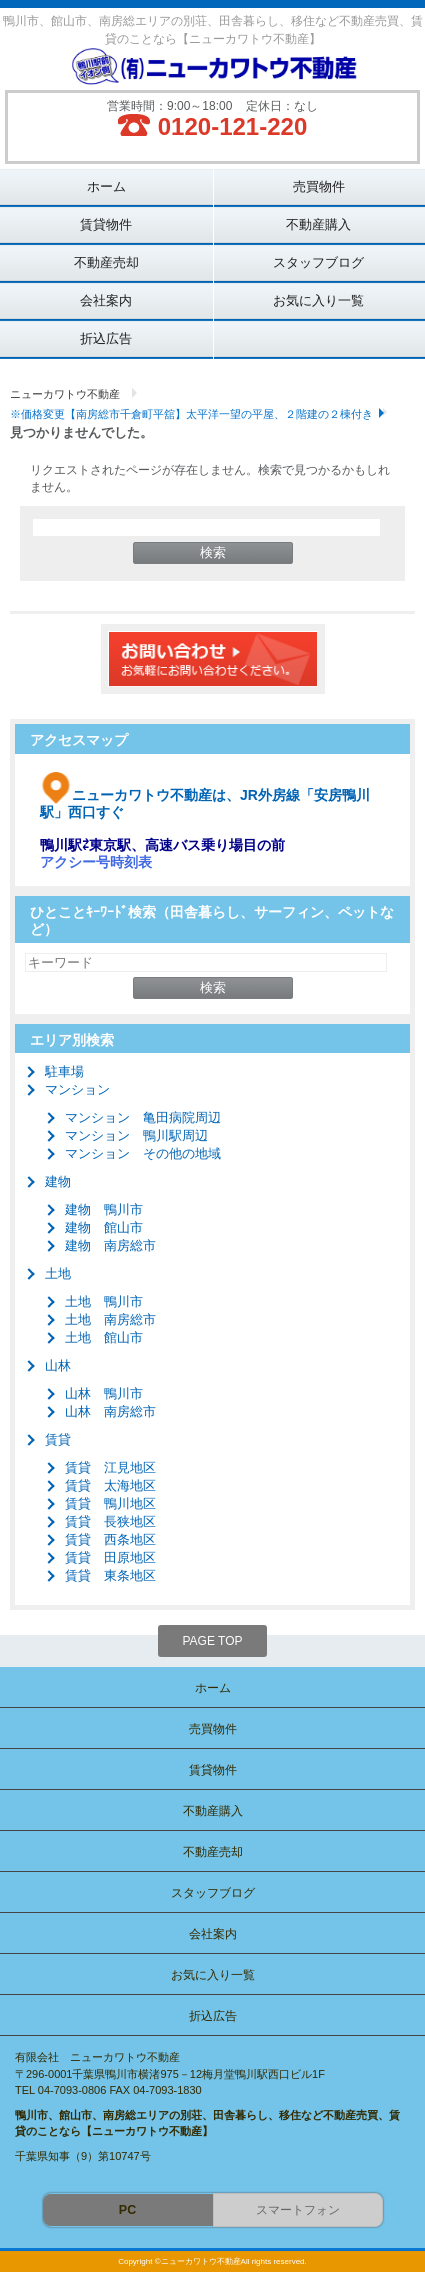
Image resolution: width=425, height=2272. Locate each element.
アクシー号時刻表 (96, 862)
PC (127, 2210)
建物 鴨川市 (104, 1209)
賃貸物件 (106, 224)
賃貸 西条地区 (110, 1539)
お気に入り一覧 (318, 300)
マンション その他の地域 (143, 1153)
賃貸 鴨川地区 (110, 1503)
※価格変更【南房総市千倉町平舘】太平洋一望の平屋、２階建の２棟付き (191, 414)
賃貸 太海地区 (110, 1485)
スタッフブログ (318, 262)
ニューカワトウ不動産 (65, 394)
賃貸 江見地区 (110, 1467)
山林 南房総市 (110, 1411)
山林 (58, 1365)
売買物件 (319, 186)
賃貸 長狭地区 (110, 1521)
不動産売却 (106, 262)
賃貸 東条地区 (110, 1575)
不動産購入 (318, 224)
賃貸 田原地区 (110, 1557)
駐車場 (64, 1071)
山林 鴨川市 (104, 1393)
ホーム (106, 186)
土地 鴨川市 (104, 1301)
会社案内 (106, 300)
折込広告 (106, 338)
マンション (77, 1089)
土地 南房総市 (110, 1319)
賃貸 (58, 1439)
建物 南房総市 (110, 1245)
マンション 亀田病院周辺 (143, 1117)
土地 (58, 1273)
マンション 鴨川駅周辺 (136, 1135)
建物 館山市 (104, 1227)
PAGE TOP (212, 1641)
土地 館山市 (104, 1337)
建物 (58, 1181)
